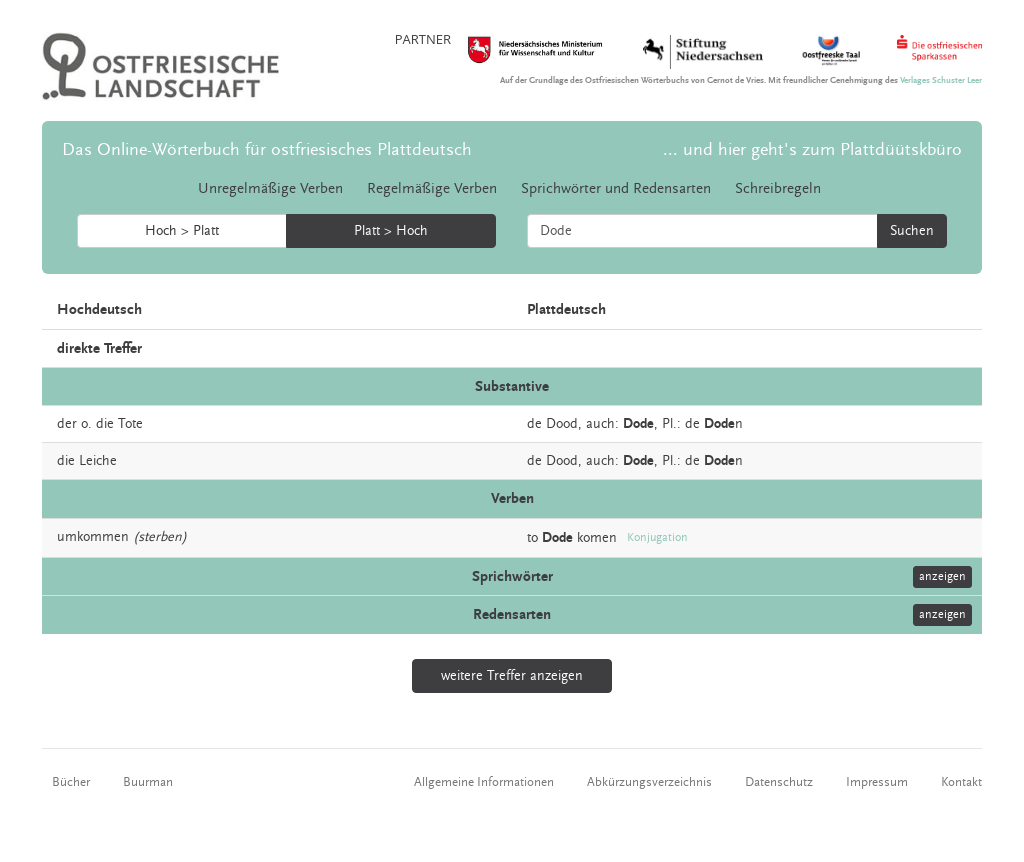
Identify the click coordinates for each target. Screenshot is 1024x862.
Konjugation (657, 537)
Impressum (877, 782)
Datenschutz (779, 782)
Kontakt (961, 782)
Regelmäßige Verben (432, 188)
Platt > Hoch (391, 231)
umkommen (93, 537)
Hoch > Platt (182, 231)
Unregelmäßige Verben (270, 188)
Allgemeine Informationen (484, 782)
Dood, (564, 424)
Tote (130, 424)
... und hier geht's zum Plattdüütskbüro (812, 149)
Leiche (98, 461)
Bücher (71, 782)
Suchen (912, 231)
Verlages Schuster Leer (941, 80)
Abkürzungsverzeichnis (649, 782)
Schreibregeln (778, 188)
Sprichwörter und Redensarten (616, 188)
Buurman (148, 782)
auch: (602, 424)
